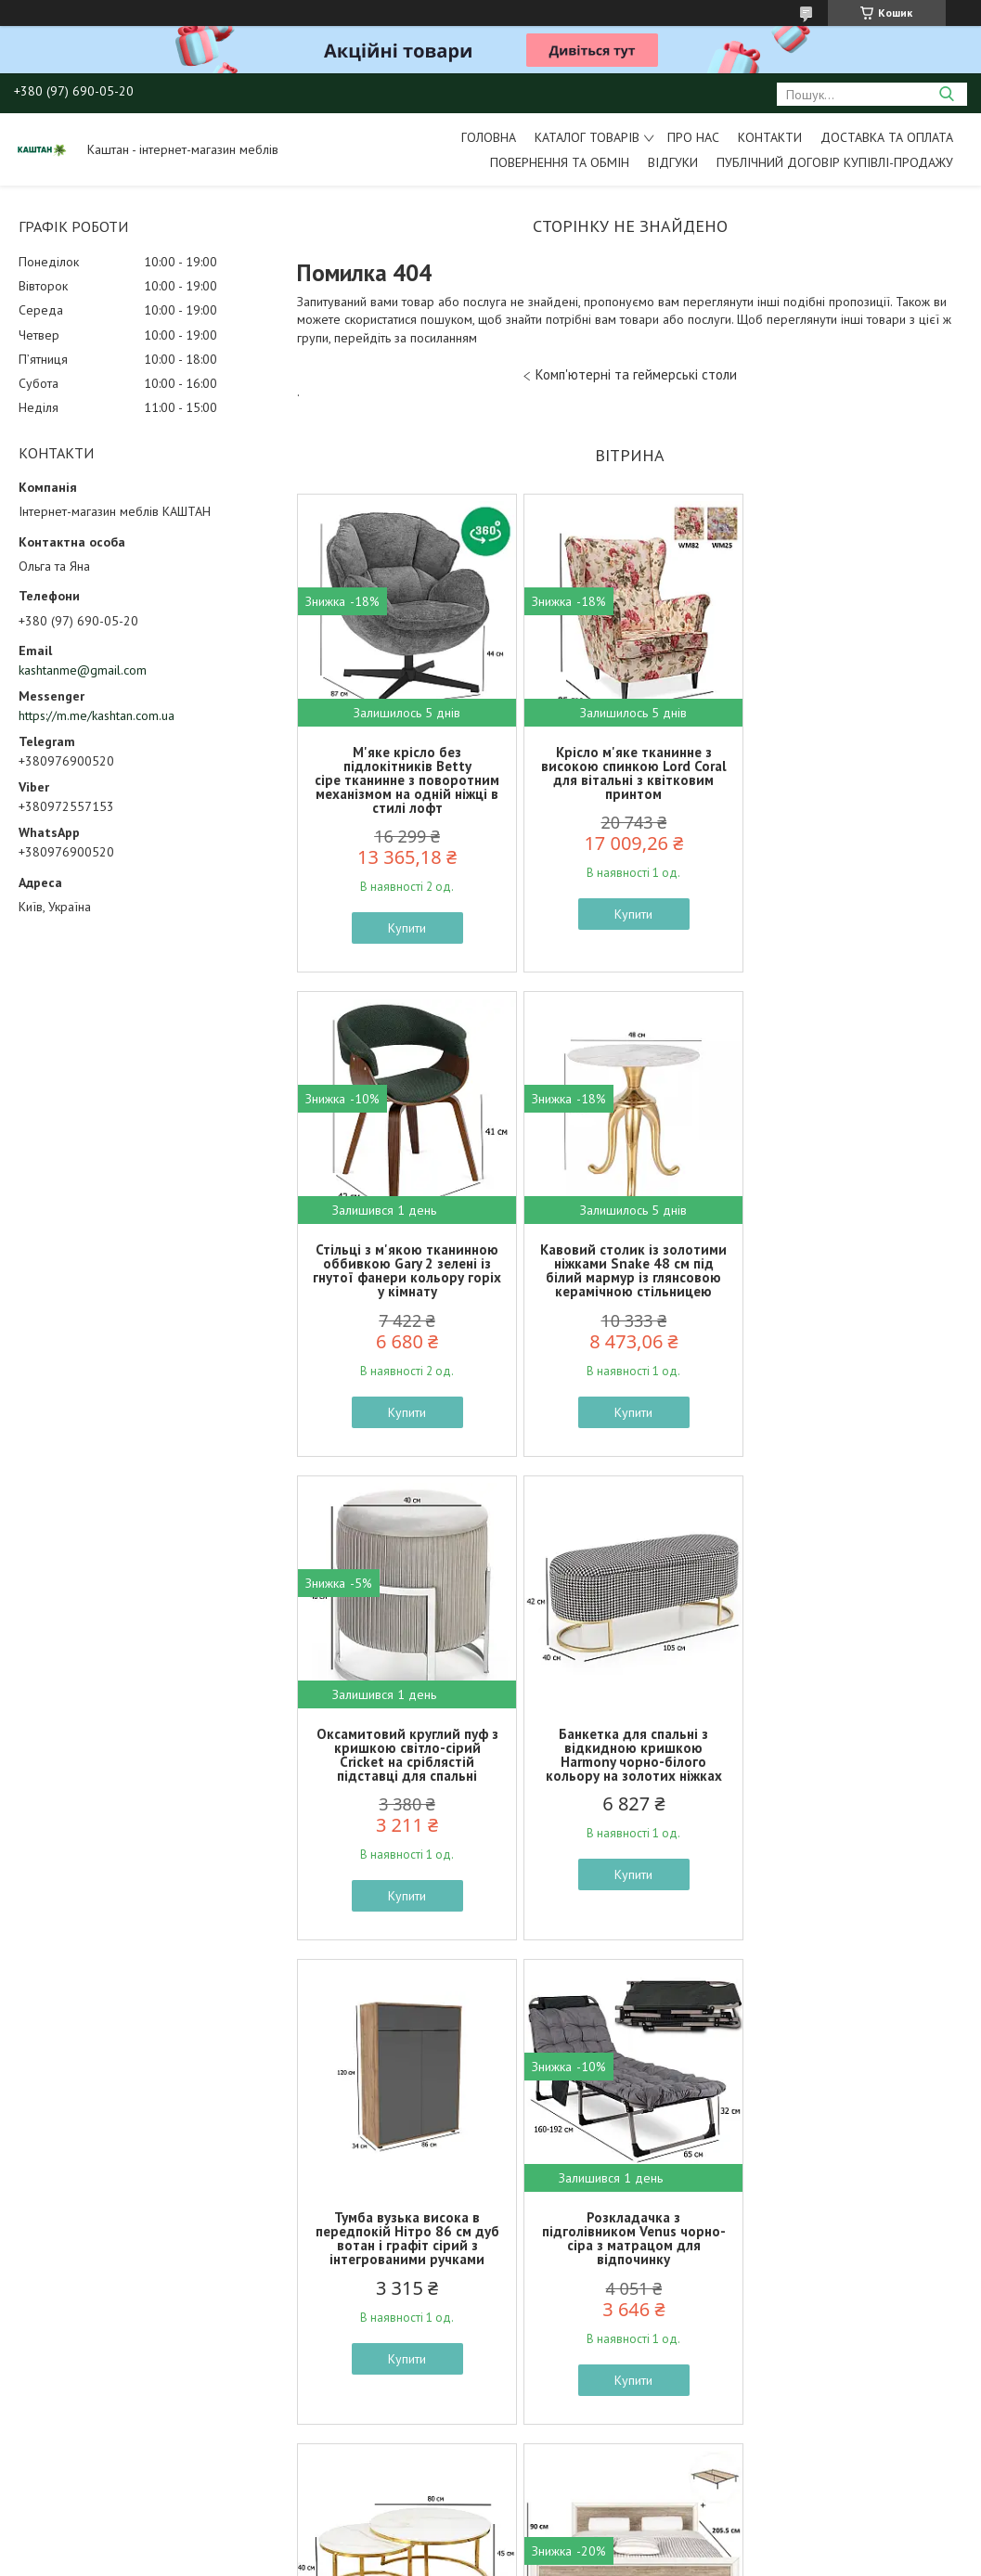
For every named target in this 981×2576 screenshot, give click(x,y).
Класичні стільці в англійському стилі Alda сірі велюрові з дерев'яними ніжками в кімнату (629, 2238)
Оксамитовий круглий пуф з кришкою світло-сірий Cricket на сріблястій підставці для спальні (629, 1270)
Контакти (770, 137)
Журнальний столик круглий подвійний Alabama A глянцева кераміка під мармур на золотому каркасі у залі (854, 1762)
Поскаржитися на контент (508, 2558)
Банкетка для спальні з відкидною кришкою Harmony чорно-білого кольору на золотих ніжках (854, 1270)
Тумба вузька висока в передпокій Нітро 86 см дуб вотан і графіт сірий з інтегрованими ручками (405, 1755)
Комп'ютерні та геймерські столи (636, 374)
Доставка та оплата (886, 137)
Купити (406, 928)
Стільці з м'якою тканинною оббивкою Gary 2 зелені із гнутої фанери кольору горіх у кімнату (853, 773)
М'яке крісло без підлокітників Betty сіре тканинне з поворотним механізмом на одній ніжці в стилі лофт (406, 780)
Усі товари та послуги (623, 2470)
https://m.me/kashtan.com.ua (96, 715)
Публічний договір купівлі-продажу (834, 162)
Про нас (693, 137)
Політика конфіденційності (654, 2558)
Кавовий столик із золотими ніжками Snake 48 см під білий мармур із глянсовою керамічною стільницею (406, 1270)
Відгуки (673, 162)
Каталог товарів (587, 137)
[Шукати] (946, 94)
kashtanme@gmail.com (83, 670)
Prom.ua (578, 2541)
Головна (488, 137)
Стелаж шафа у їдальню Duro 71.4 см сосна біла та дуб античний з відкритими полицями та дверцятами (854, 2238)
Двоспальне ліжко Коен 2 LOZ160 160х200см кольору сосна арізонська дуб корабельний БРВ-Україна (406, 2238)
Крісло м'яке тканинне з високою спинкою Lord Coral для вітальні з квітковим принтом (629, 773)
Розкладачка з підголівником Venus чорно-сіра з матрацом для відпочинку (629, 1755)
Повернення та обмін (559, 162)
